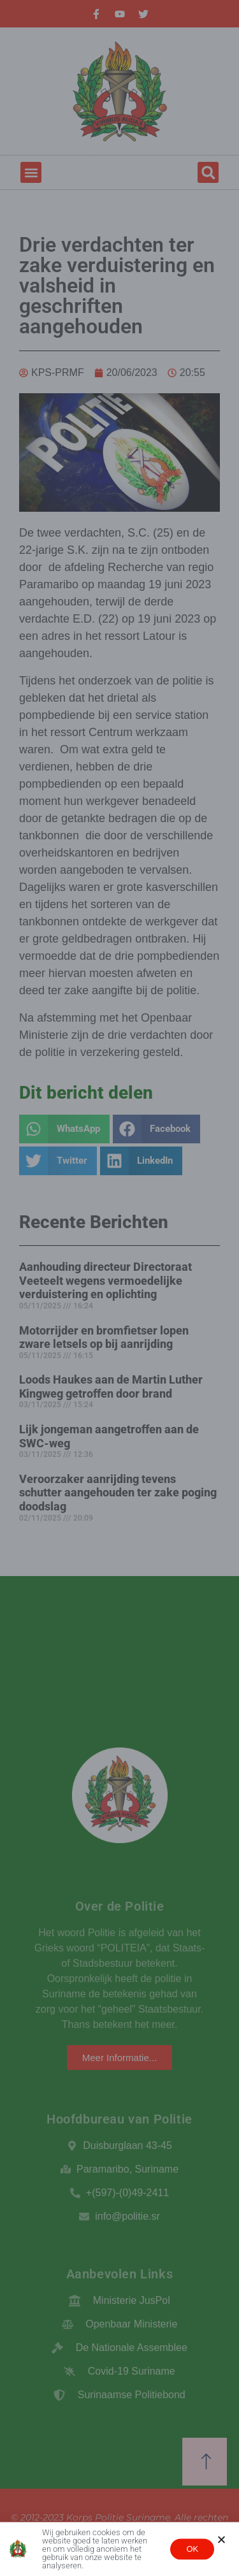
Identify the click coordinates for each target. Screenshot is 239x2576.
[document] (119, 1288)
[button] (221, 2541)
